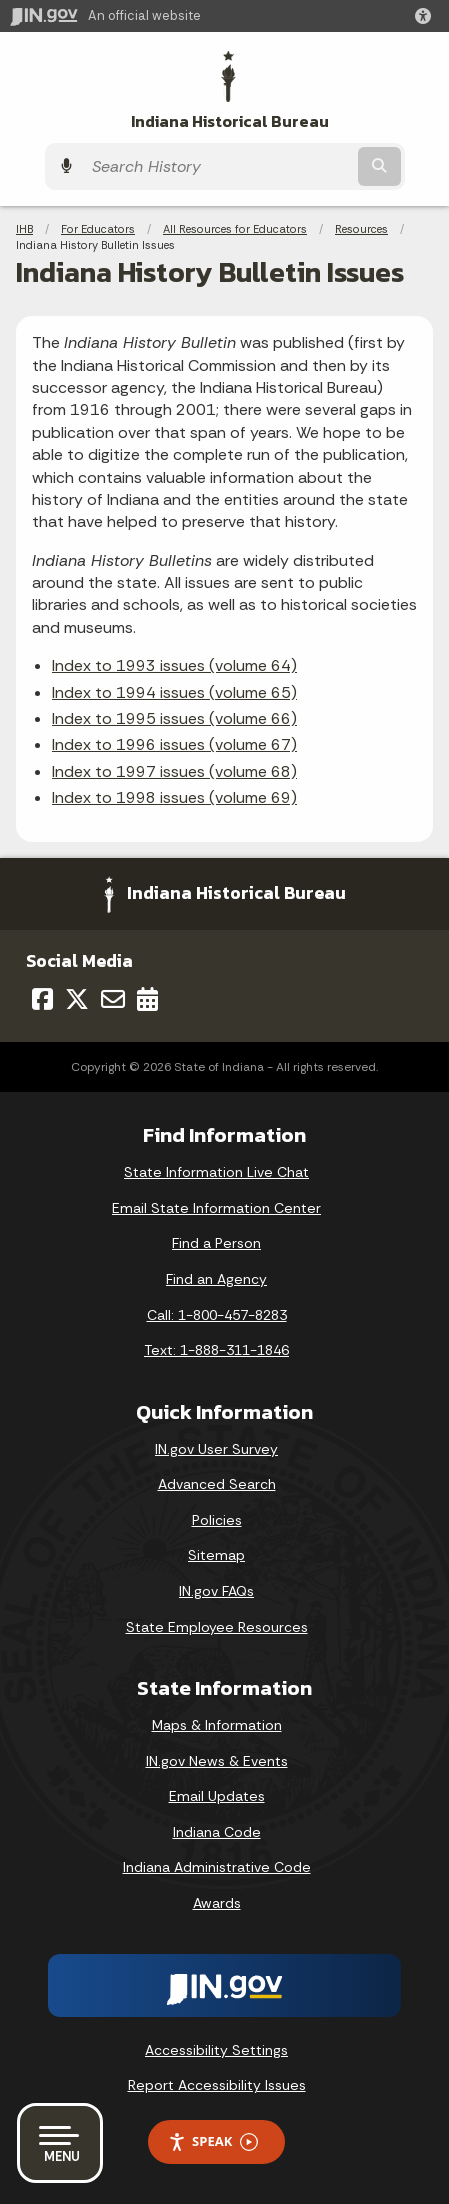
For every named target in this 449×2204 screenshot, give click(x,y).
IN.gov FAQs (216, 1591)
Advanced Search (217, 1484)
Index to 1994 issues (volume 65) (174, 692)
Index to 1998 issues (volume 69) (174, 797)
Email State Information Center (216, 1208)
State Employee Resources (217, 1627)
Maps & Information (217, 1725)
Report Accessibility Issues (217, 2085)
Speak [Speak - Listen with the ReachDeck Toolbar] (213, 2141)
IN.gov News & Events (217, 1761)
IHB (24, 229)
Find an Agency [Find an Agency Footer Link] (216, 1279)
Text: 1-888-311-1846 (216, 1350)
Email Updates (217, 1796)
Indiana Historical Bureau (230, 121)
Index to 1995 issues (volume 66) (174, 718)
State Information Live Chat (216, 1172)
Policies (217, 1520)
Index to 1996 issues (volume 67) (174, 744)
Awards (217, 1903)
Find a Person (216, 1243)
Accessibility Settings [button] (216, 2050)
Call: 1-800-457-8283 (217, 1315)
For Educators (98, 229)
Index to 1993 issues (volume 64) (174, 665)
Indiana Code (217, 1832)
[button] (427, 16)
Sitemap (216, 1555)
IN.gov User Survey (216, 1449)
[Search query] (218, 166)
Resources (361, 229)
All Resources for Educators (235, 229)
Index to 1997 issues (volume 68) (174, 771)
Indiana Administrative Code (217, 1867)
